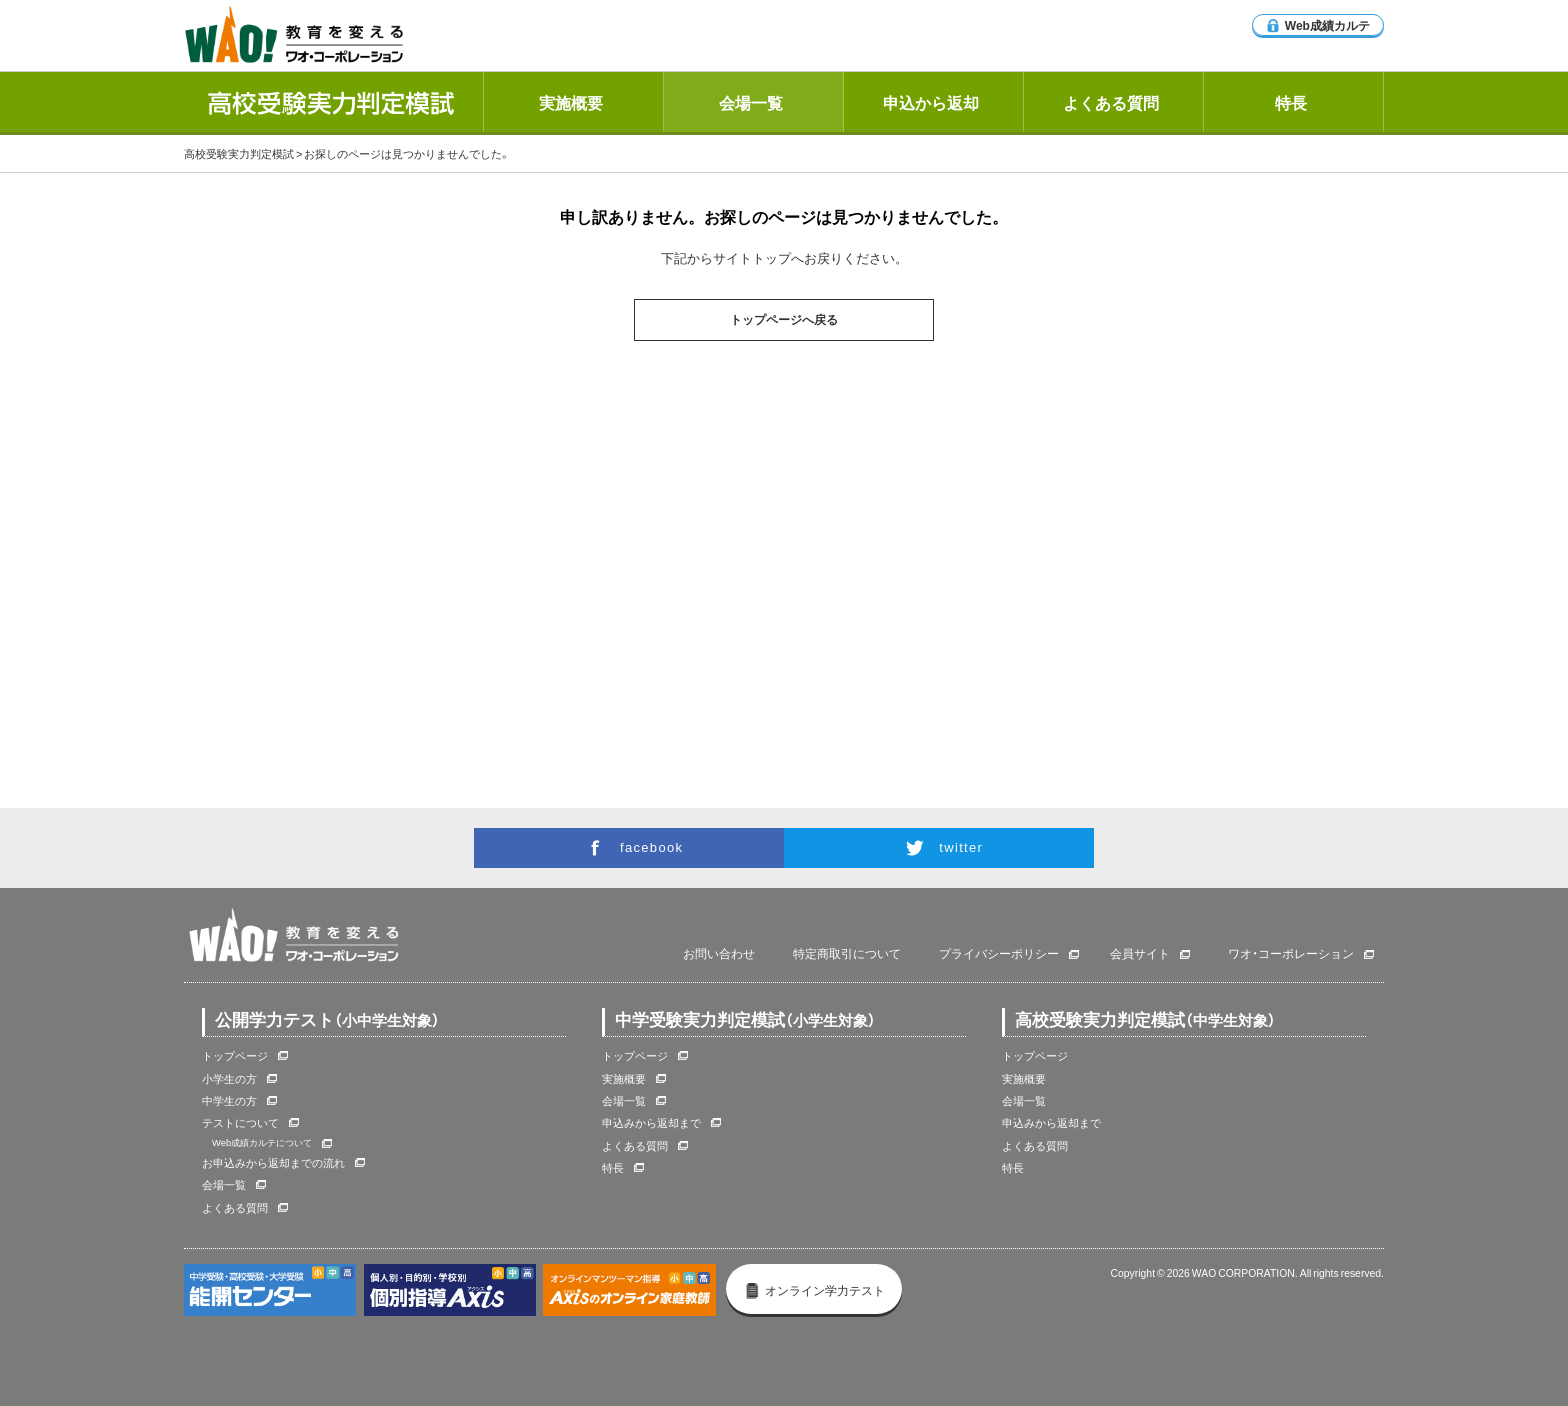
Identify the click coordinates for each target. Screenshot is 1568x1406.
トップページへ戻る (784, 320)
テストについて (240, 1122)
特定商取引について (847, 954)
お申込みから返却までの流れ (273, 1162)
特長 (1291, 102)
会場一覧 (751, 102)
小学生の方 (229, 1078)
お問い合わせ (719, 954)
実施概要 (571, 102)
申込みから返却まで (651, 1122)
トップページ (235, 1055)
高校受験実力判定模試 (239, 153)
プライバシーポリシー (999, 954)
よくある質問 (1111, 102)
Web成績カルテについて (262, 1142)
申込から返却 (931, 102)
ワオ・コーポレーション (1291, 954)
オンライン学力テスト (814, 1290)
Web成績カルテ (1318, 25)
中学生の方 (229, 1100)
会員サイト (1140, 954)
